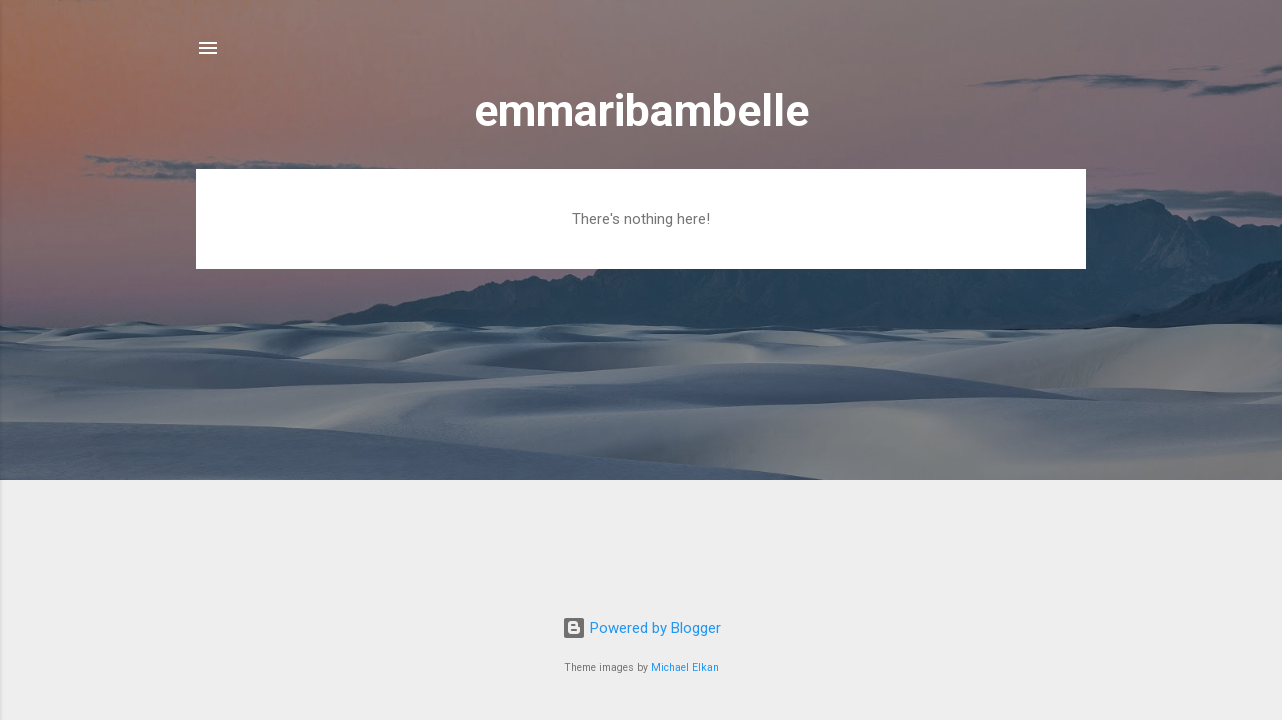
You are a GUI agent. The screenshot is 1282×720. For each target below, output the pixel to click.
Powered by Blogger (641, 628)
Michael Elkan (685, 667)
